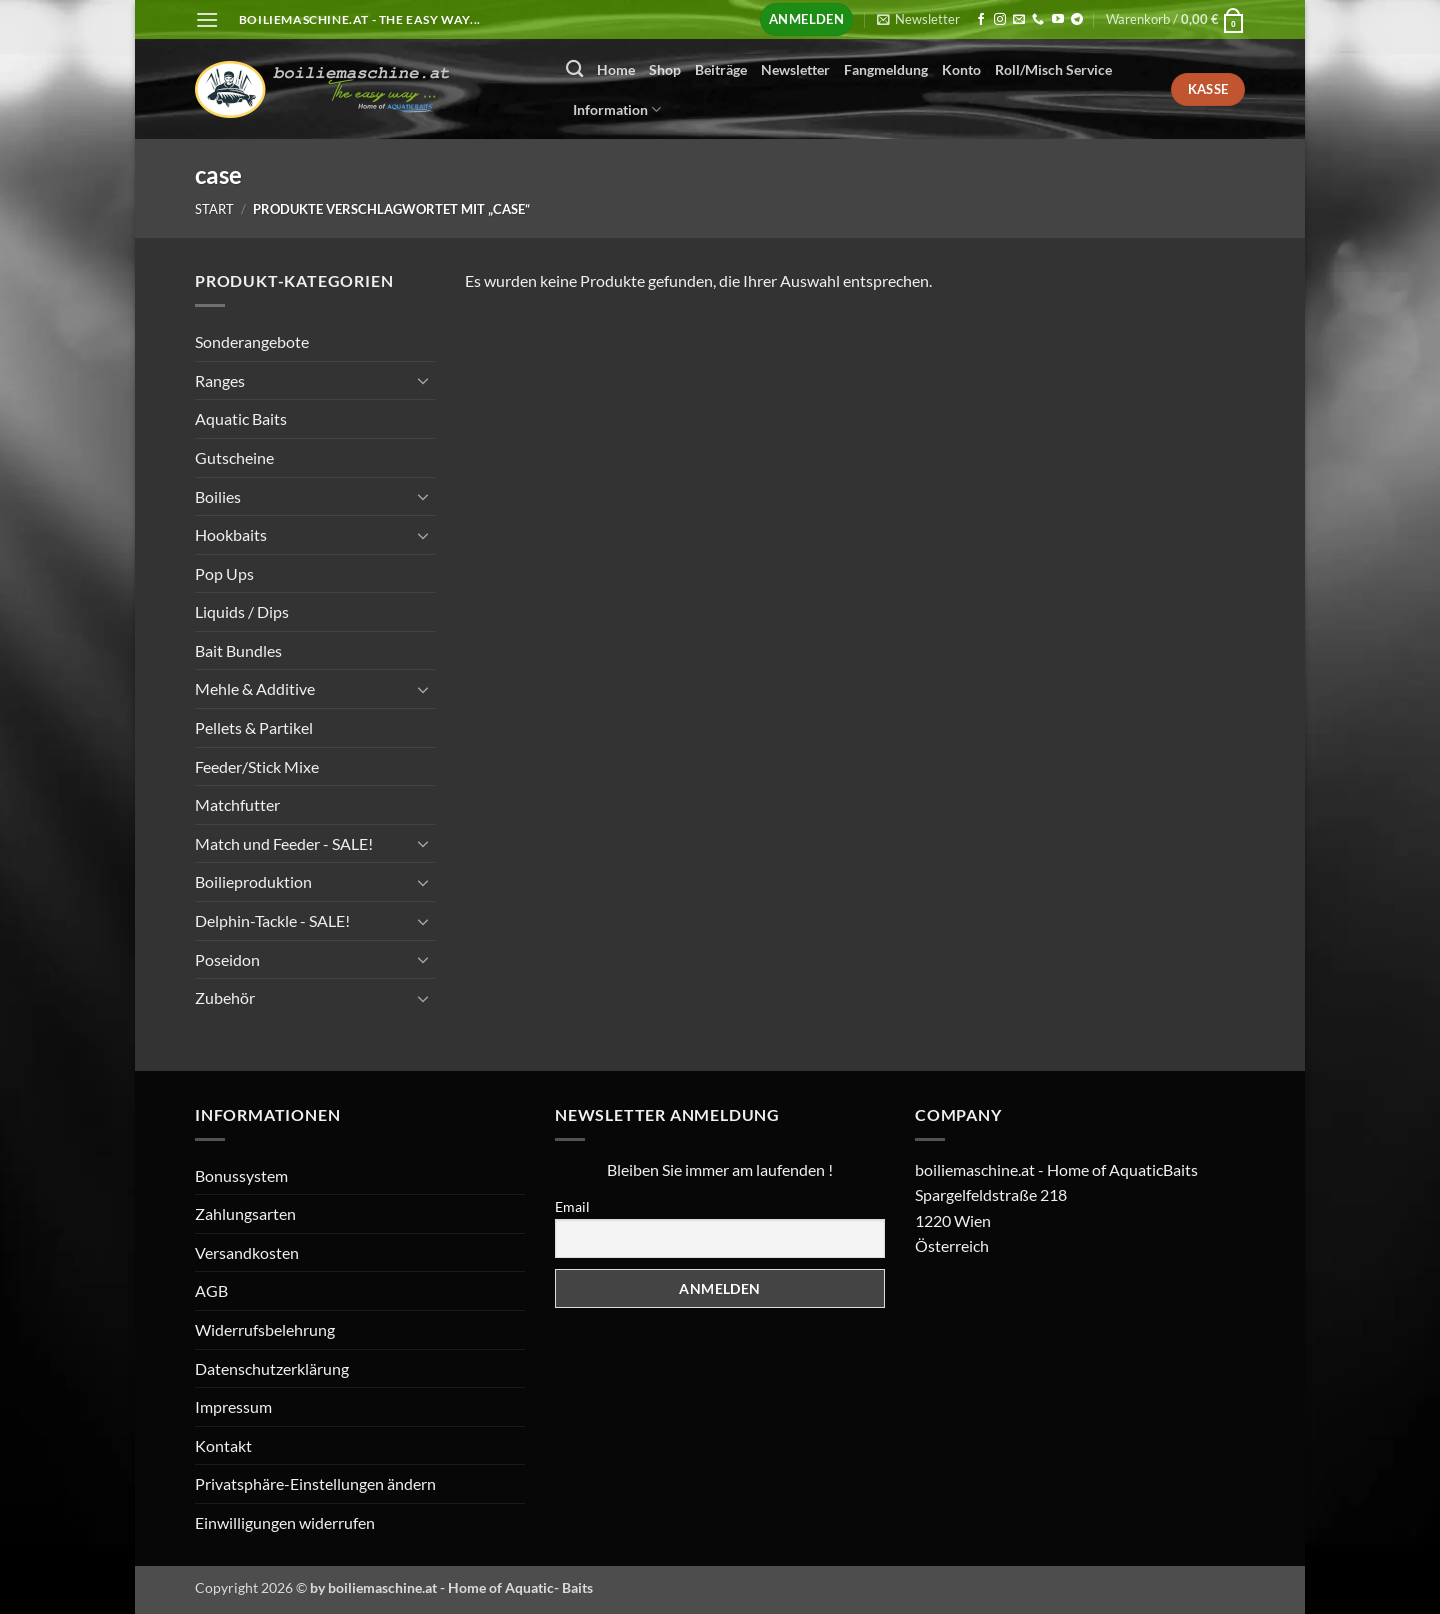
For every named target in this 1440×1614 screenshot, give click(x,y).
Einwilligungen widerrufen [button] (285, 1522)
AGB (211, 1290)
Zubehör (225, 997)
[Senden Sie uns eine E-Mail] (1019, 20)
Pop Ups (224, 572)
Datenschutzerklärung (272, 1368)
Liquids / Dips (242, 611)
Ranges (220, 379)
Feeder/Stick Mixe (257, 765)
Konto (961, 69)
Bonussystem (241, 1175)
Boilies (218, 495)
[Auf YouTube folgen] (1058, 20)
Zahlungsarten (245, 1213)
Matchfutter (237, 804)
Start (214, 209)
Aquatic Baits (241, 418)
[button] (207, 19)
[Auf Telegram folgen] (1077, 20)
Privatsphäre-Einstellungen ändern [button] (315, 1483)
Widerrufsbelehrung (265, 1329)
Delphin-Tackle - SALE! (272, 920)
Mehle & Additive (255, 688)
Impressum (233, 1406)
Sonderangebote (252, 341)
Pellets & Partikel (254, 727)
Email (572, 1206)
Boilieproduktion (253, 881)
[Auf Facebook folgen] (981, 20)
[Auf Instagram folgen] (1000, 20)
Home (616, 69)
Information (617, 109)
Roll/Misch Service (1053, 69)
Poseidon (227, 958)
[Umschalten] (423, 380)
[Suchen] (574, 69)
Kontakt (223, 1445)
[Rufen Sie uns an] (1038, 20)
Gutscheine (234, 457)
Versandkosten (247, 1252)
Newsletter (795, 69)
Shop (665, 69)
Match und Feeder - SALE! (284, 843)
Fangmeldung (886, 69)
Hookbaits (231, 534)
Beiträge (721, 69)
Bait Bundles (238, 650)
